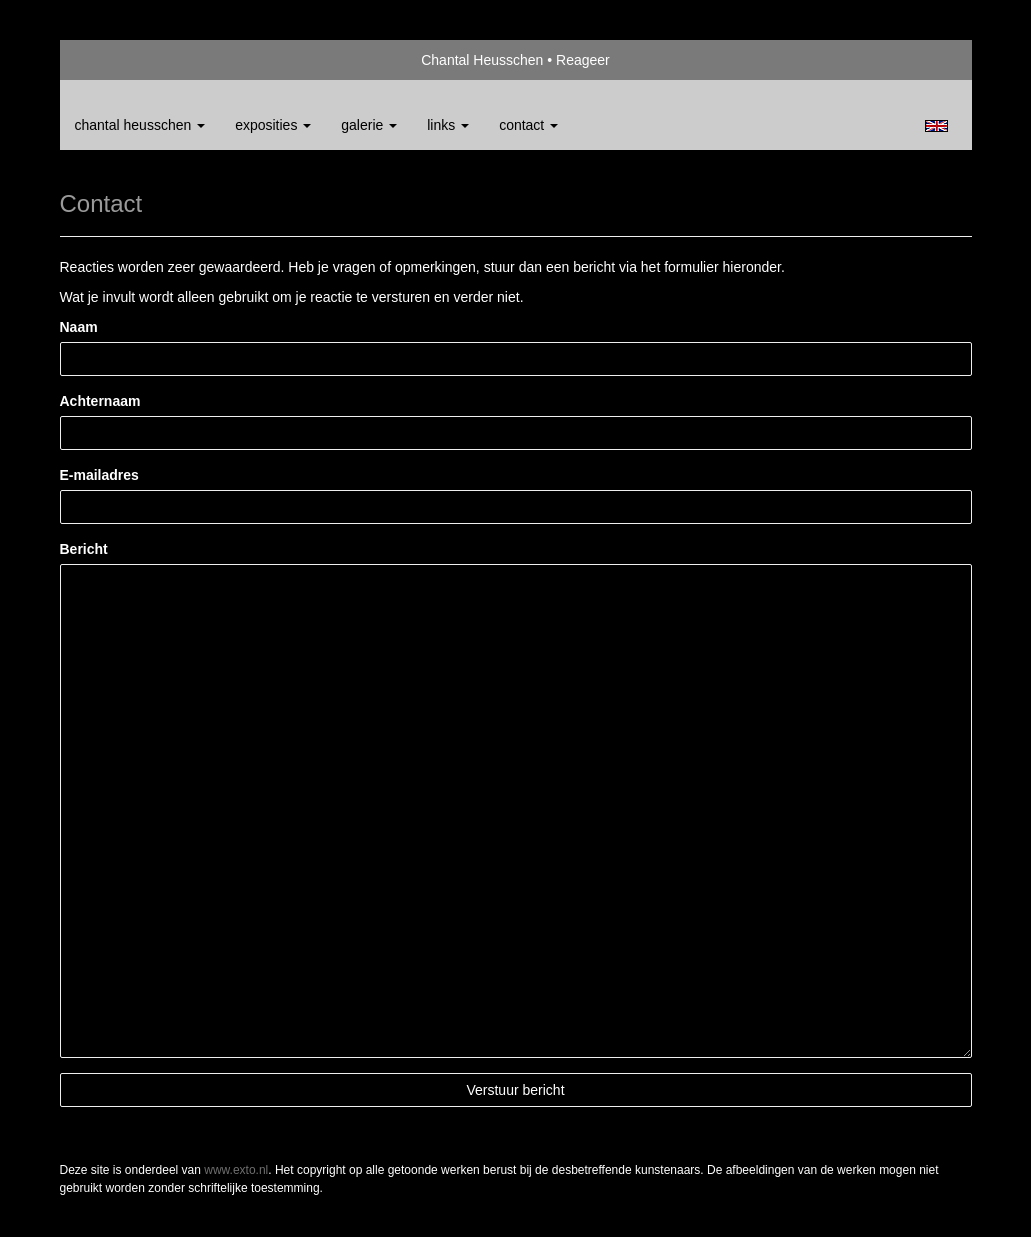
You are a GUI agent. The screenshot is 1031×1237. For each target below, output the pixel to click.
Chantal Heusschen (482, 60)
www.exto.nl (236, 1170)
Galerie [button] (369, 125)
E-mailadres (99, 475)
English (936, 126)
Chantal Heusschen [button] (140, 125)
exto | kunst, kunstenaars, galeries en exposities (116, 60)
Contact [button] (528, 125)
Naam (79, 327)
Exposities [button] (273, 125)
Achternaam (100, 401)
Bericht (84, 549)
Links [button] (448, 125)
